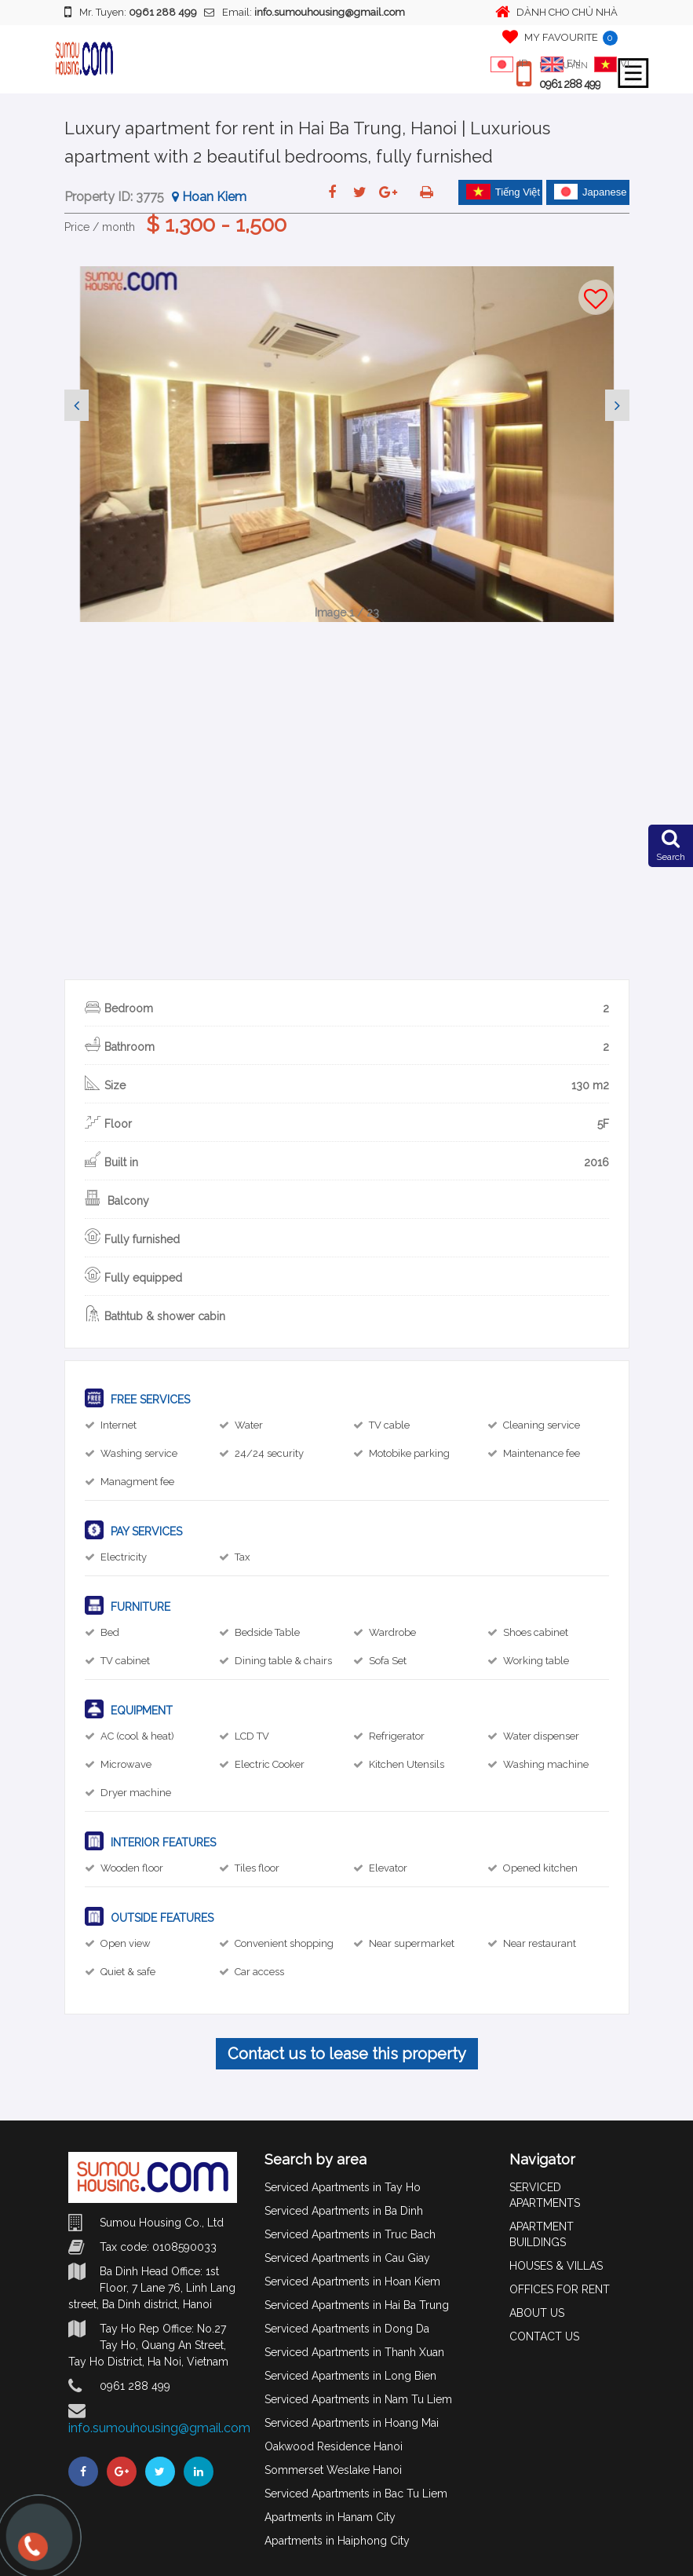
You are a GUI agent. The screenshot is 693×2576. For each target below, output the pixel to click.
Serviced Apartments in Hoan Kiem (352, 2281)
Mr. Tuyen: (130, 12)
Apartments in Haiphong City (337, 2540)
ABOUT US (536, 2313)
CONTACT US (544, 2336)
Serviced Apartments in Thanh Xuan (354, 2352)
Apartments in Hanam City (330, 2517)
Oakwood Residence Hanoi (333, 2446)
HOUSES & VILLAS (556, 2265)
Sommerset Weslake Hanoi (333, 2470)
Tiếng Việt (503, 191)
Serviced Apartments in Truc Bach (350, 2234)
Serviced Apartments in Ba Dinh (343, 2211)
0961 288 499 (569, 84)
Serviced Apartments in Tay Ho (342, 2187)
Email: (304, 12)
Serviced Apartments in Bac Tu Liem (355, 2493)
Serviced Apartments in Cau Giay (347, 2258)
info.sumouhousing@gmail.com (159, 2427)
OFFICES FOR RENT (559, 2289)
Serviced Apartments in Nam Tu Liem (358, 2399)
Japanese (590, 191)
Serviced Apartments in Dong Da (346, 2328)
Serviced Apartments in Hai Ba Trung (356, 2305)
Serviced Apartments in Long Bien (350, 2375)
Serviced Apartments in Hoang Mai (351, 2423)
